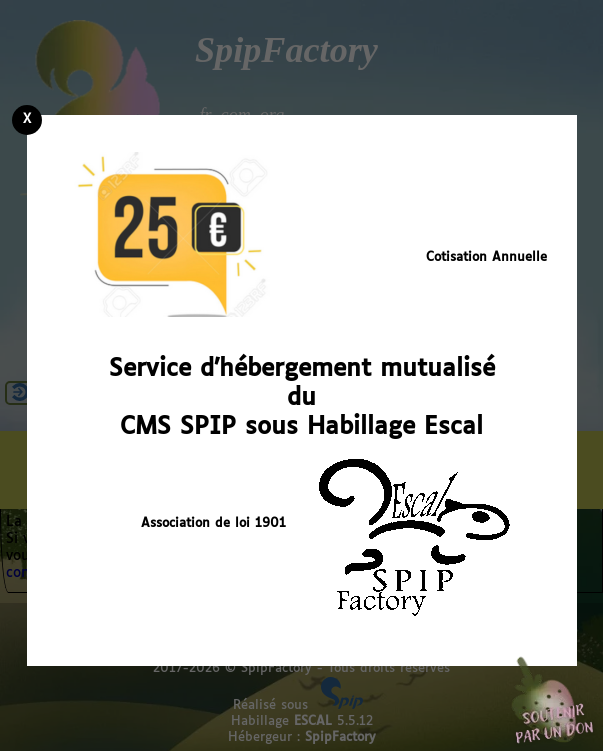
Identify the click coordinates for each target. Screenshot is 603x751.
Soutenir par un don (553, 701)
